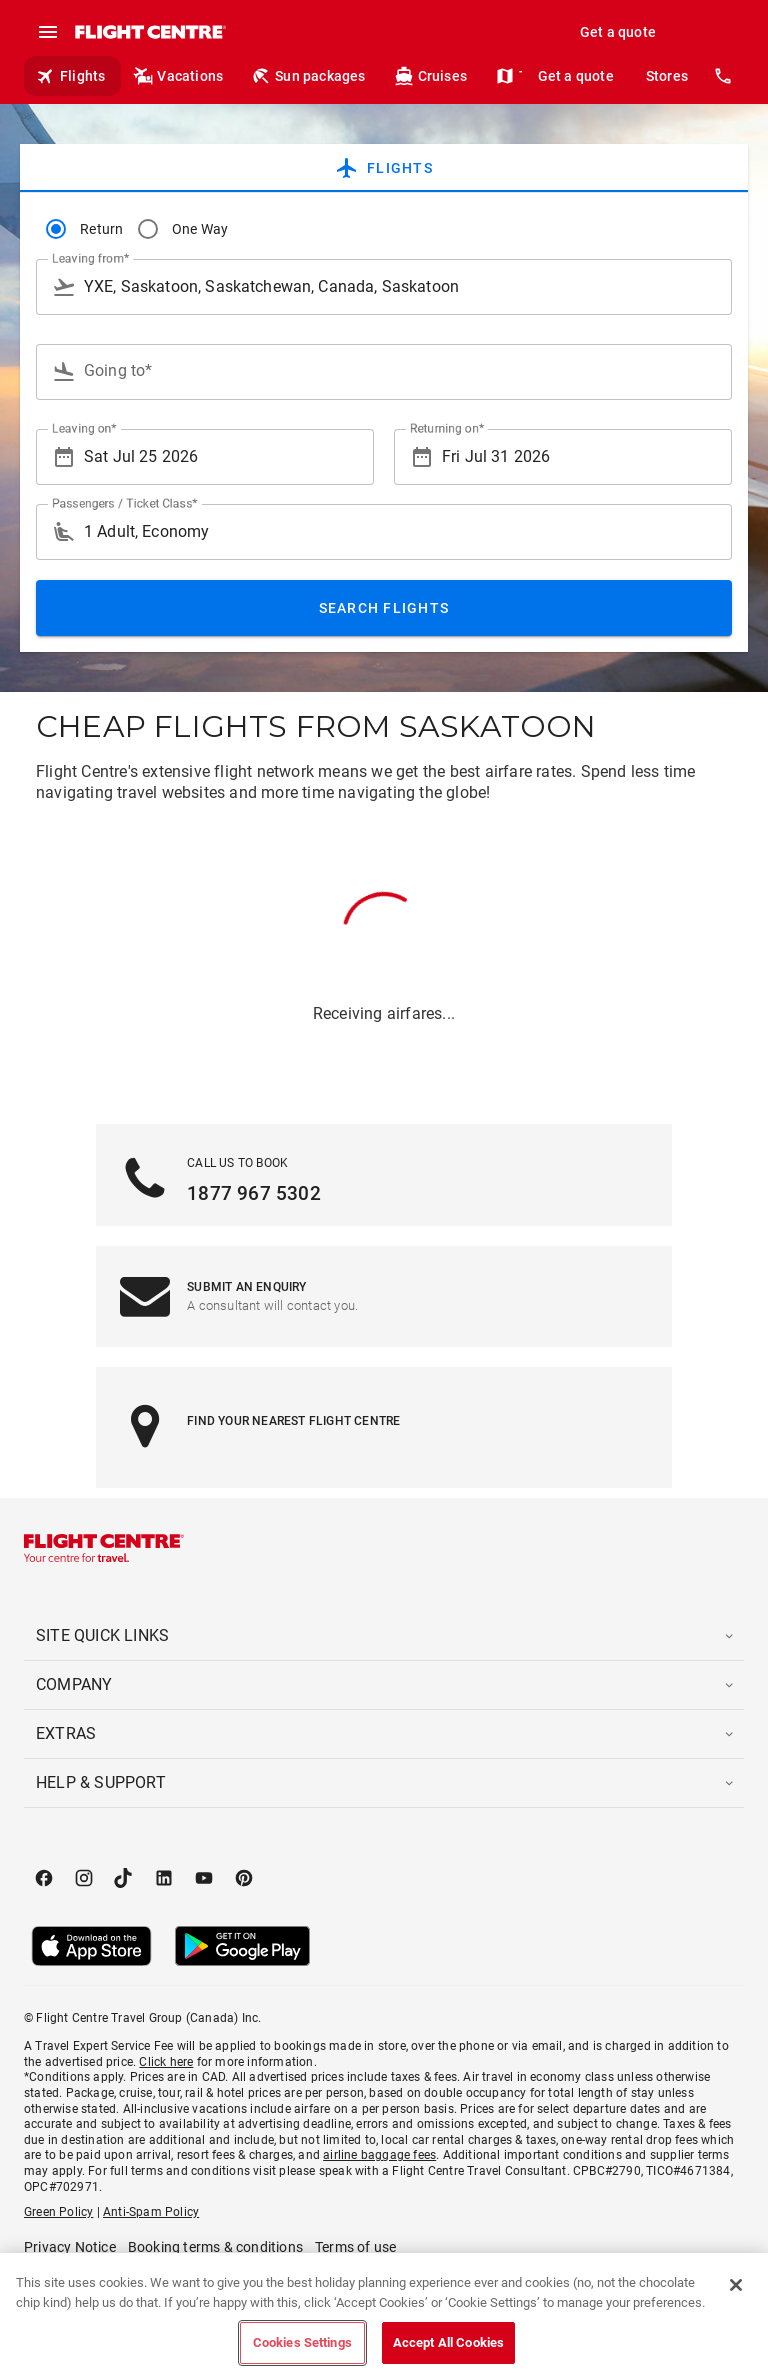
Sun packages (308, 76)
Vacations (178, 76)
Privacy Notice (70, 2247)
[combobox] (384, 287)
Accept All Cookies (448, 2342)
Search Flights (384, 608)
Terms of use (355, 2247)
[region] (384, 2316)
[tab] (384, 168)
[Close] (736, 2285)
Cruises (430, 76)
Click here (166, 2062)
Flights (70, 76)
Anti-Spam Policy (151, 2212)
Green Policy (58, 2212)
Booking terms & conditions (215, 2247)
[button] (384, 1636)
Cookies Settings (302, 2342)
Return (102, 229)
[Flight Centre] (149, 32)
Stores (667, 76)
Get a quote (618, 32)
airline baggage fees (379, 2155)
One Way (200, 229)
